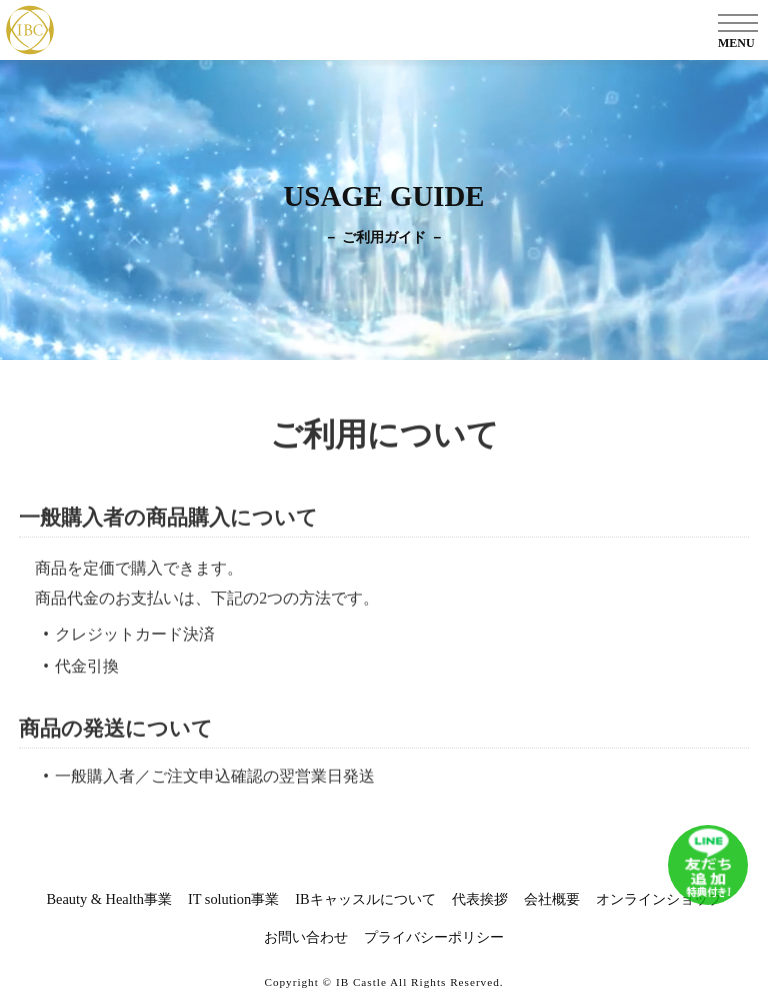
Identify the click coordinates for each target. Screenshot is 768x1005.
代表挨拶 (480, 899)
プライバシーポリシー (434, 937)
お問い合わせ (306, 937)
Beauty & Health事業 (109, 899)
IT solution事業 (233, 899)
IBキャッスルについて (365, 899)
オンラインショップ (659, 899)
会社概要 (552, 899)
